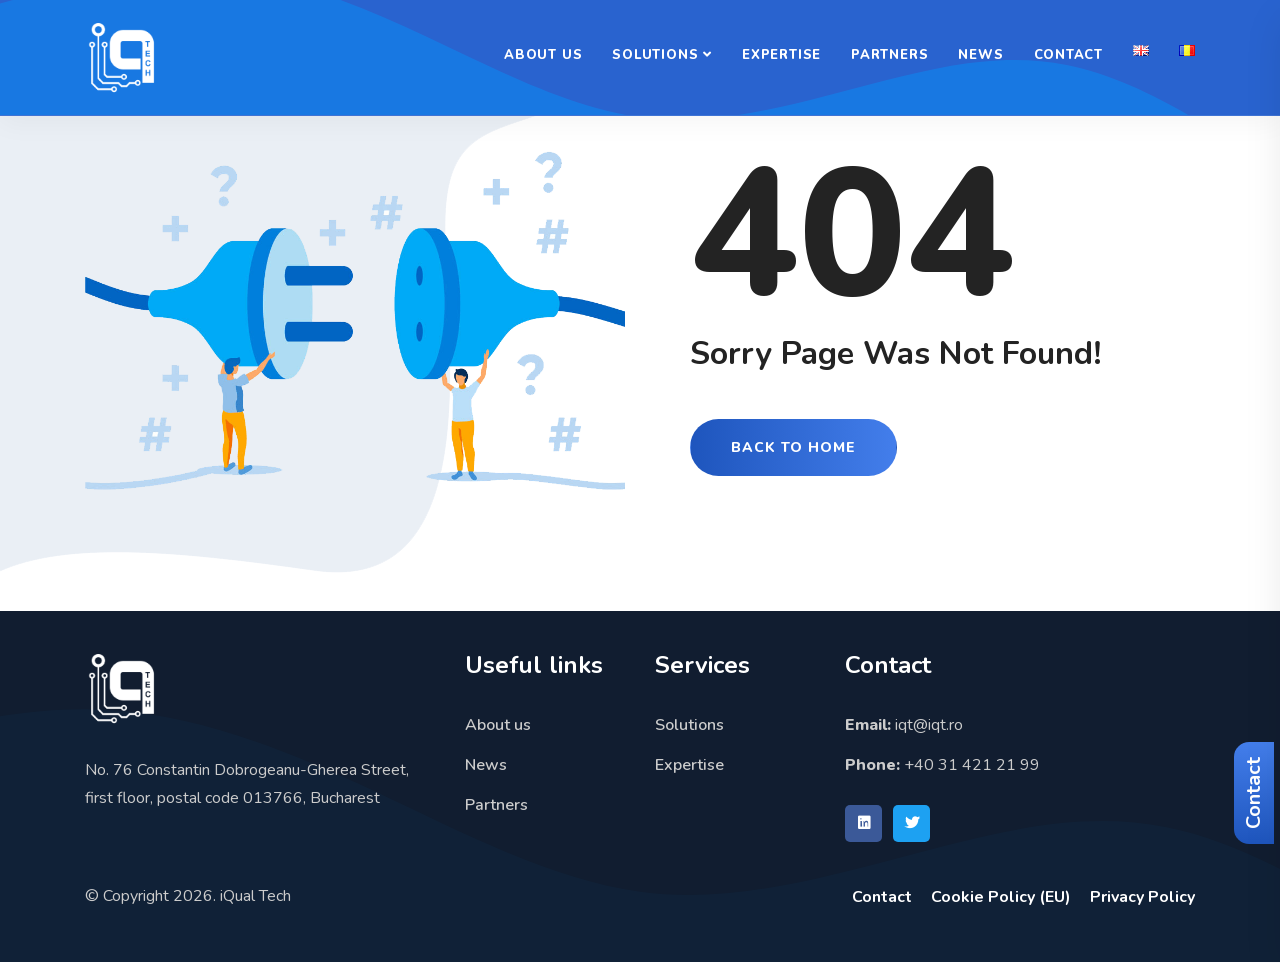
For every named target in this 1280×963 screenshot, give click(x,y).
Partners (889, 55)
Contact (1253, 793)
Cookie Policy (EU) (1001, 897)
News (980, 55)
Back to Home (793, 447)
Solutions (655, 55)
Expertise (781, 55)
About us (543, 55)
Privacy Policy (1142, 897)
